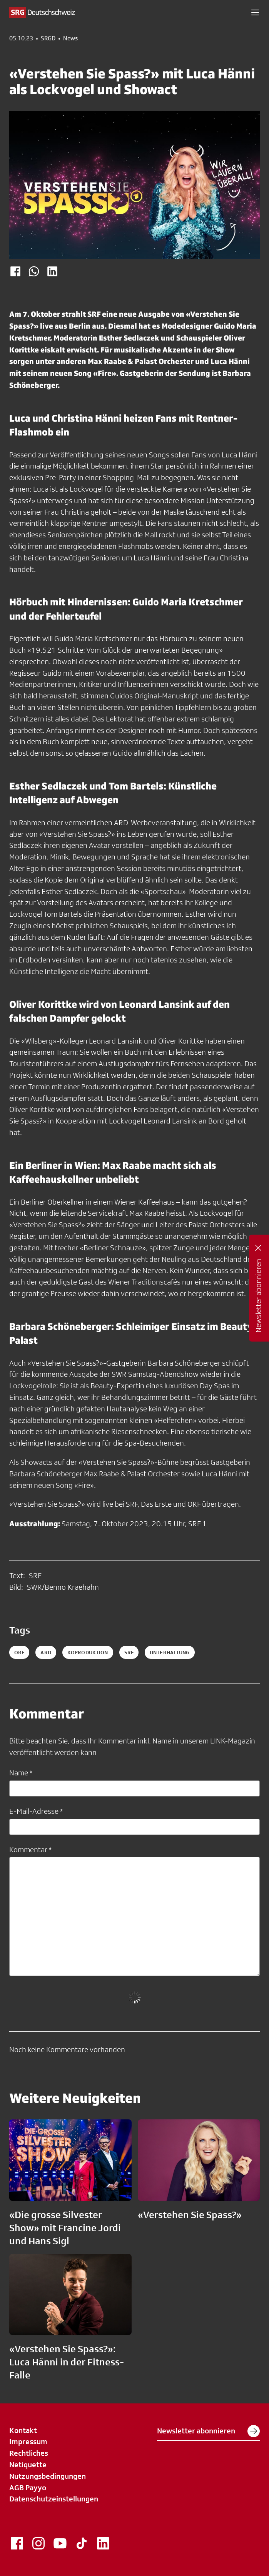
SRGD (48, 38)
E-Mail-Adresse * (36, 1811)
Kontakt (23, 2430)
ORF (19, 1652)
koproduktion (87, 1652)
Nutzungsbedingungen (47, 2476)
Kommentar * (30, 1849)
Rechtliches (28, 2453)
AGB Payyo (27, 2487)
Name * (20, 1772)
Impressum (28, 2441)
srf (129, 1652)
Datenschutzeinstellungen (53, 2499)
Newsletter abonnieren (208, 2431)
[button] (255, 12)
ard (45, 1652)
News (70, 38)
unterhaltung (170, 1652)
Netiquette (28, 2464)
